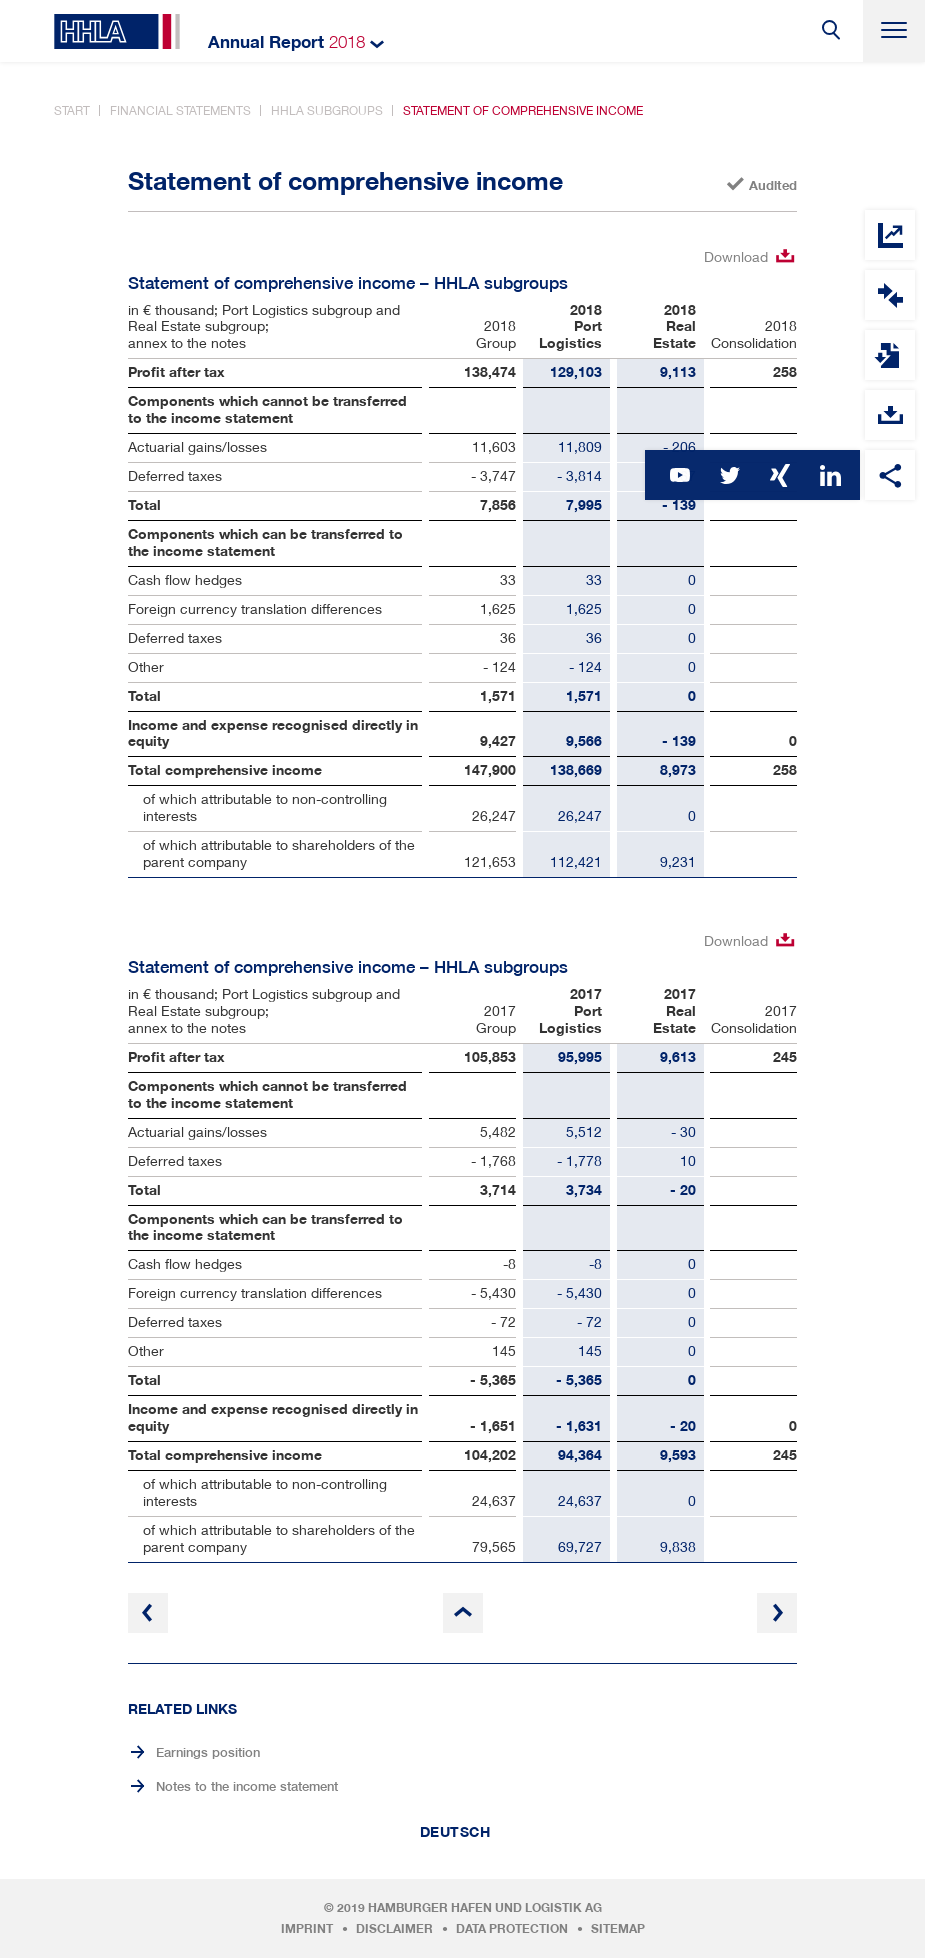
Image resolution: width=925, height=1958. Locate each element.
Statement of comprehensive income (523, 110)
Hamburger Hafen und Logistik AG (485, 1908)
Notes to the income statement (247, 1786)
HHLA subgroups (327, 110)
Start (72, 110)
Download (736, 256)
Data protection (512, 1929)
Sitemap (618, 1929)
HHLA (117, 31)
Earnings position (208, 1752)
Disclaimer (394, 1929)
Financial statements (180, 110)
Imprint (307, 1929)
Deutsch (455, 1832)
